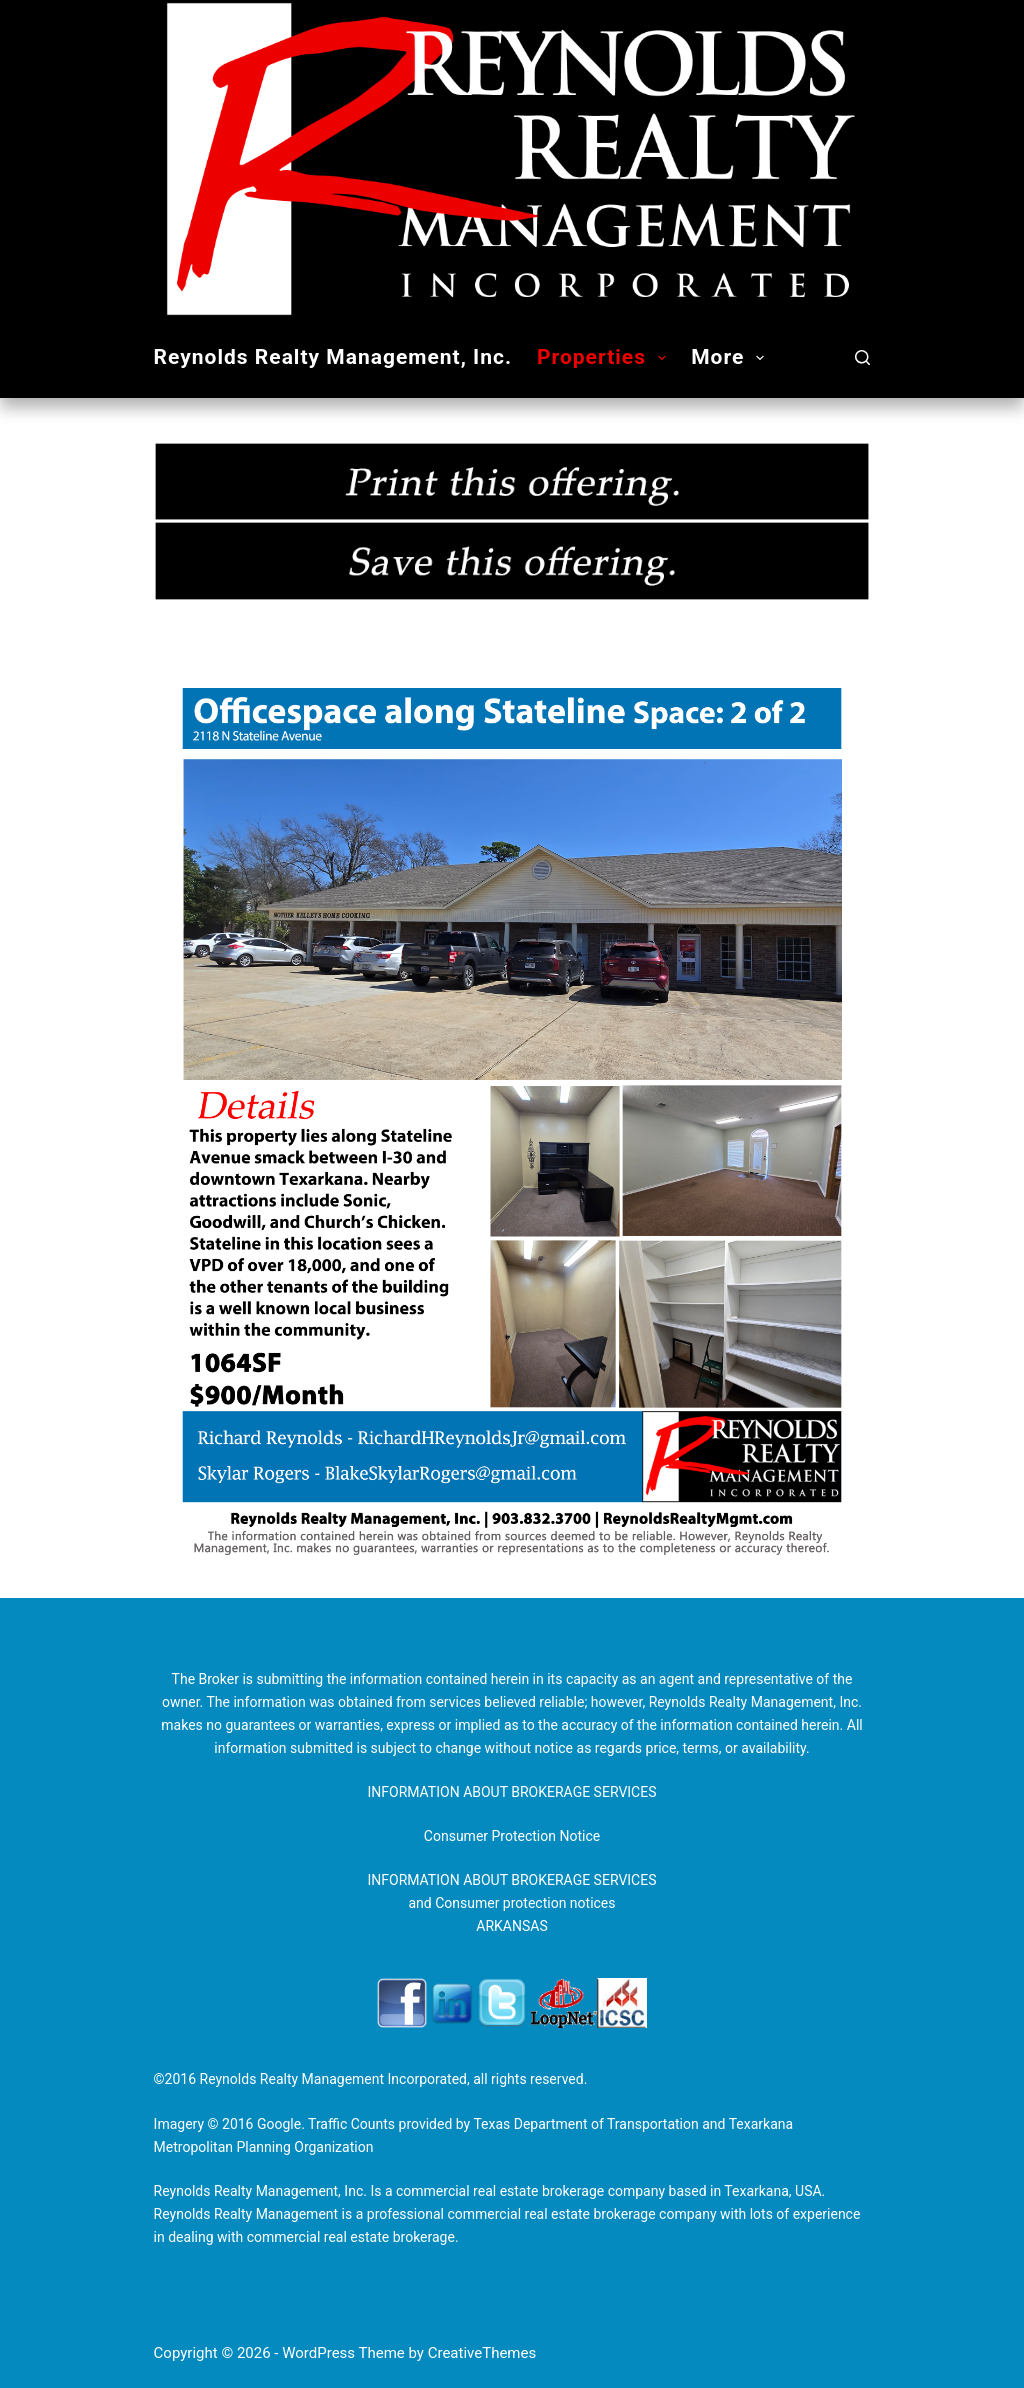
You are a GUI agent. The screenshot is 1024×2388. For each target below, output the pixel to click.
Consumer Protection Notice (512, 1836)
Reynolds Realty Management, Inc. (333, 357)
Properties (605, 357)
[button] (662, 358)
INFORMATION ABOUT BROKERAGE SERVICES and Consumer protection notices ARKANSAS (511, 1903)
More (731, 357)
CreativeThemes (482, 2353)
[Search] (862, 357)
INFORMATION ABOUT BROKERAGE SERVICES (511, 1792)
